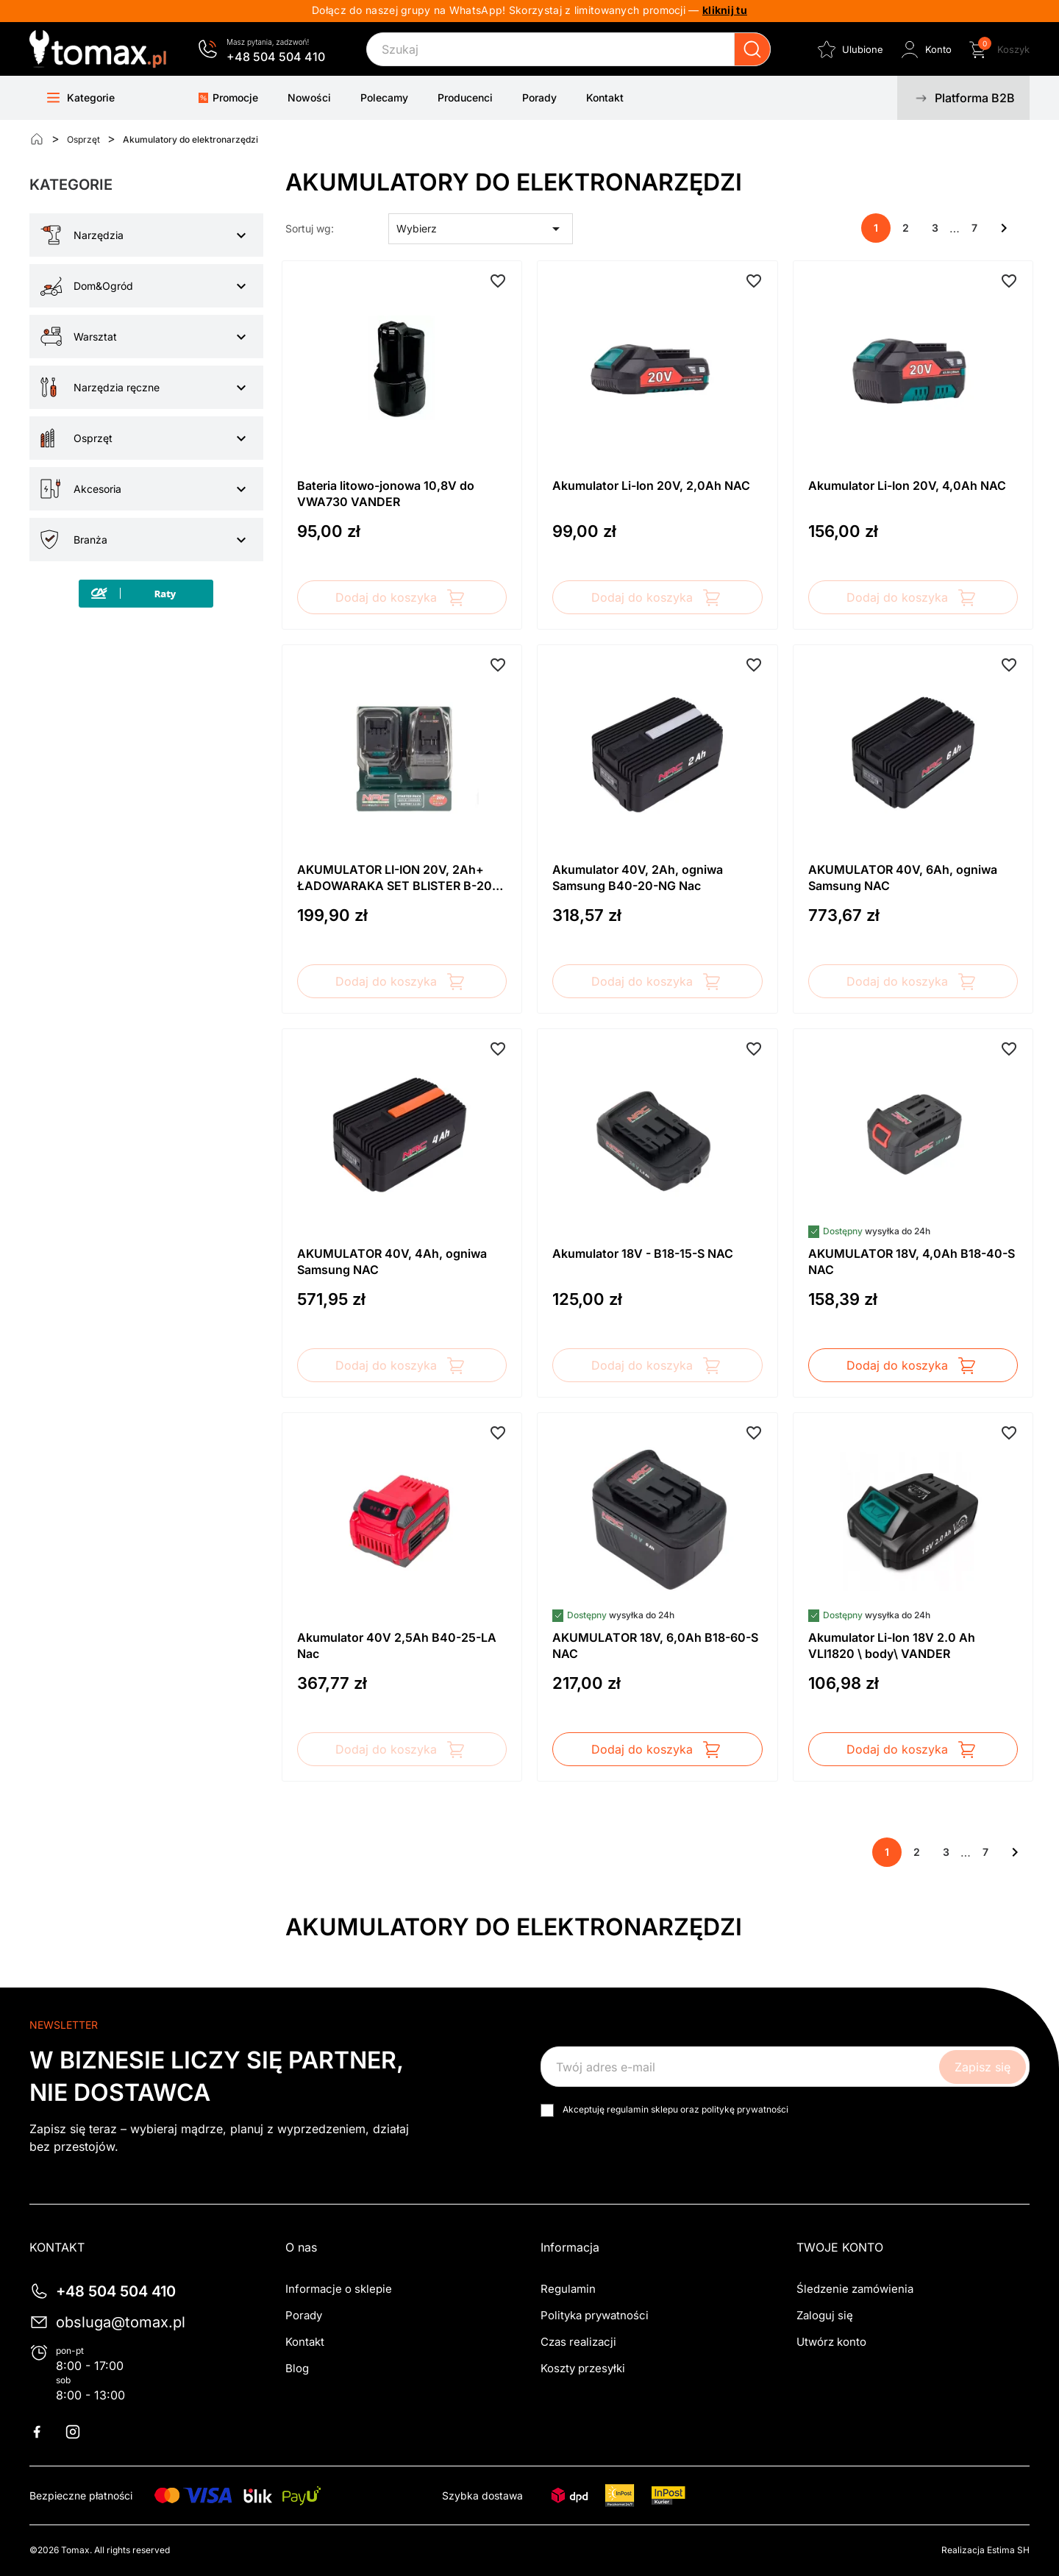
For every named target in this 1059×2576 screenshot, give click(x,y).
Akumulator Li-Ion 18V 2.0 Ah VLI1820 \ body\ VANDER (891, 1645)
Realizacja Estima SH (985, 2549)
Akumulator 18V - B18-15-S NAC (642, 1253)
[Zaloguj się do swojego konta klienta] (925, 49)
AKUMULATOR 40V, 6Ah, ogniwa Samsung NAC (902, 877)
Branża (90, 539)
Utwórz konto (831, 2342)
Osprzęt (93, 438)
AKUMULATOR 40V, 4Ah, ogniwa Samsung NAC (392, 1261)
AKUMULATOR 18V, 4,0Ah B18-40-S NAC (911, 1261)
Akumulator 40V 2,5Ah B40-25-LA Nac (396, 1645)
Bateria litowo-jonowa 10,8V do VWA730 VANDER (385, 493)
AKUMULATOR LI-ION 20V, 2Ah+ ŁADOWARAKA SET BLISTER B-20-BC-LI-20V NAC (397, 878)
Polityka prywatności (595, 2315)
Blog (297, 2368)
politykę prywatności (745, 2109)
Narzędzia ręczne (117, 387)
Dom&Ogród (103, 286)
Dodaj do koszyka (401, 597)
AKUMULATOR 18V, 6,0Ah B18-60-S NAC (655, 1645)
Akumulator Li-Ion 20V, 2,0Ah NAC (651, 485)
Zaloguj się (824, 2315)
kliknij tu (724, 10)
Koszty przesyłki (583, 2368)
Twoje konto (839, 2247)
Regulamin (568, 2289)
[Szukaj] (568, 49)
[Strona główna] (36, 139)
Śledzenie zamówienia (854, 2289)
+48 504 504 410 (276, 56)
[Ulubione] (849, 49)
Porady (303, 2315)
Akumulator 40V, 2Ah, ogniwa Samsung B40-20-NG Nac (637, 877)
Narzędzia (99, 235)
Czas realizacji (578, 2342)
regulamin (628, 2109)
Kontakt (304, 2342)
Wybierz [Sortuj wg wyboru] (480, 229)
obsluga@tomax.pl (120, 2322)
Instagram (81, 2432)
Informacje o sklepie (338, 2289)
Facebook (45, 2432)
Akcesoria (97, 489)
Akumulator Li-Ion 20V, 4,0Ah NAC (907, 485)
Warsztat (95, 336)
